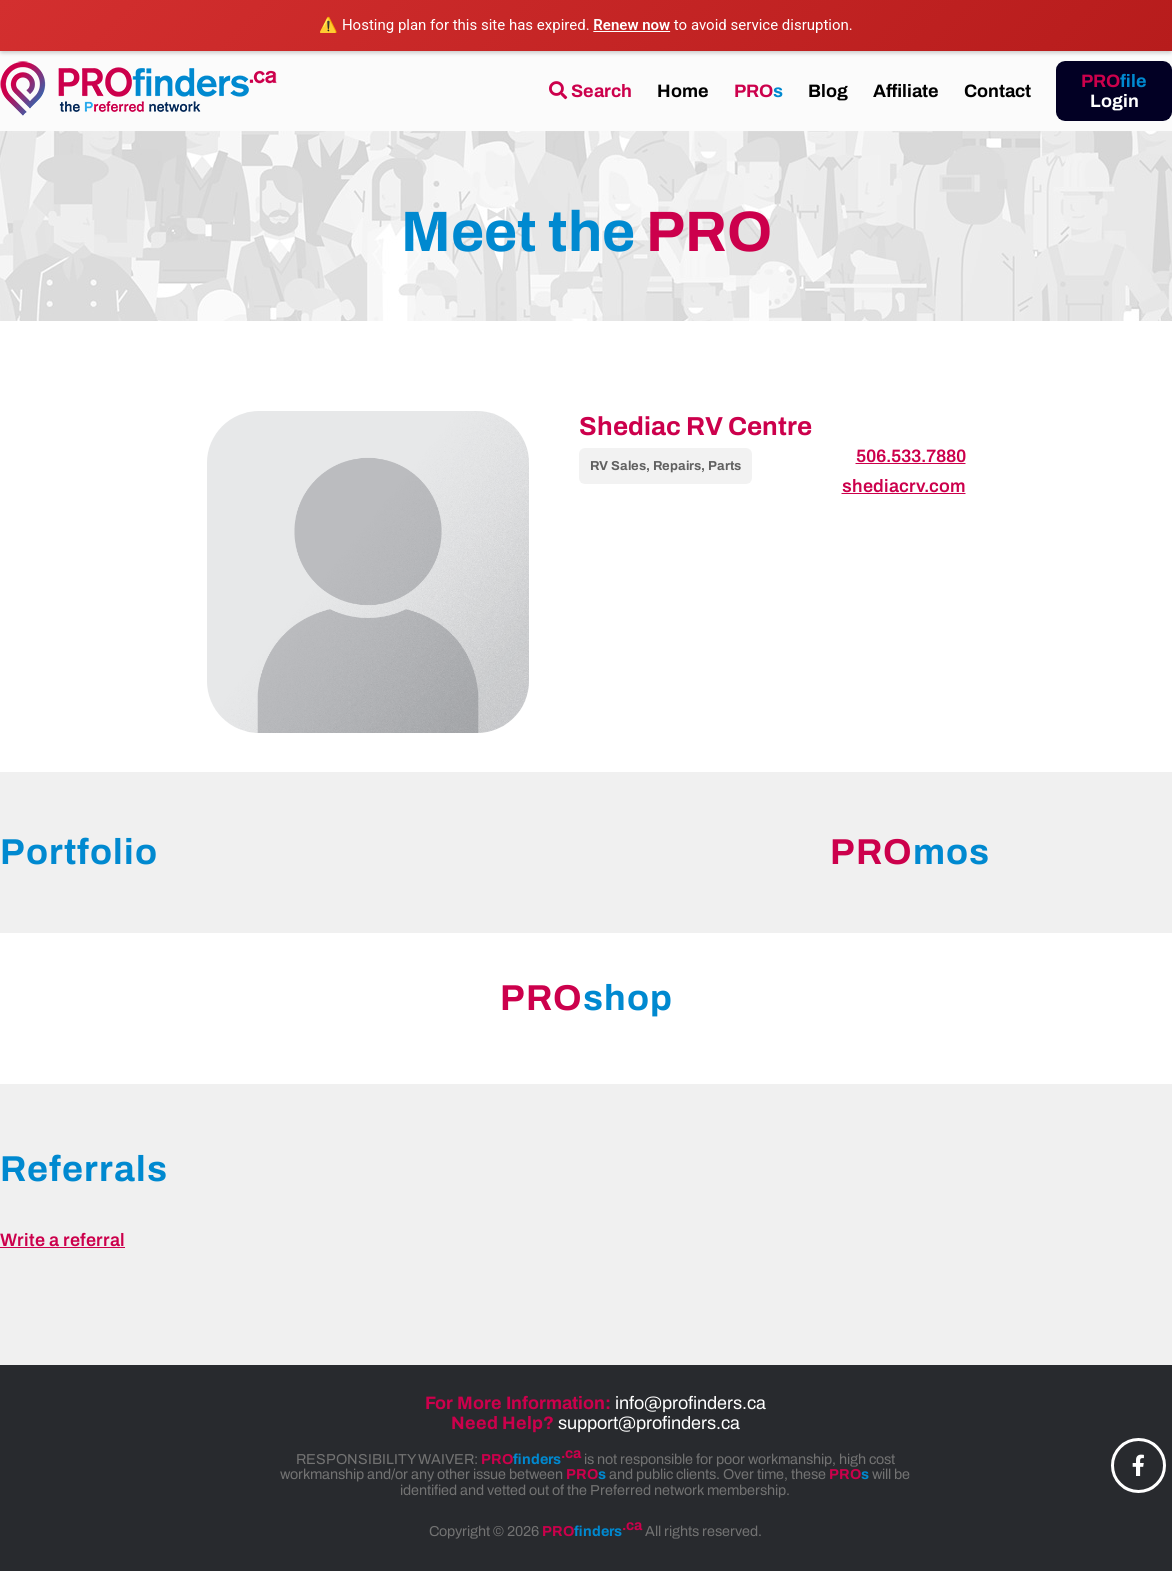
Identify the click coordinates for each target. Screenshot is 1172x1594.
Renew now (631, 25)
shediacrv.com (904, 486)
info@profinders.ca (690, 1403)
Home (683, 91)
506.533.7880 (911, 456)
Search (590, 91)
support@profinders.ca (649, 1423)
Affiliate (906, 91)
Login (1114, 91)
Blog (828, 91)
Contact (997, 91)
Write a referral (62, 1240)
